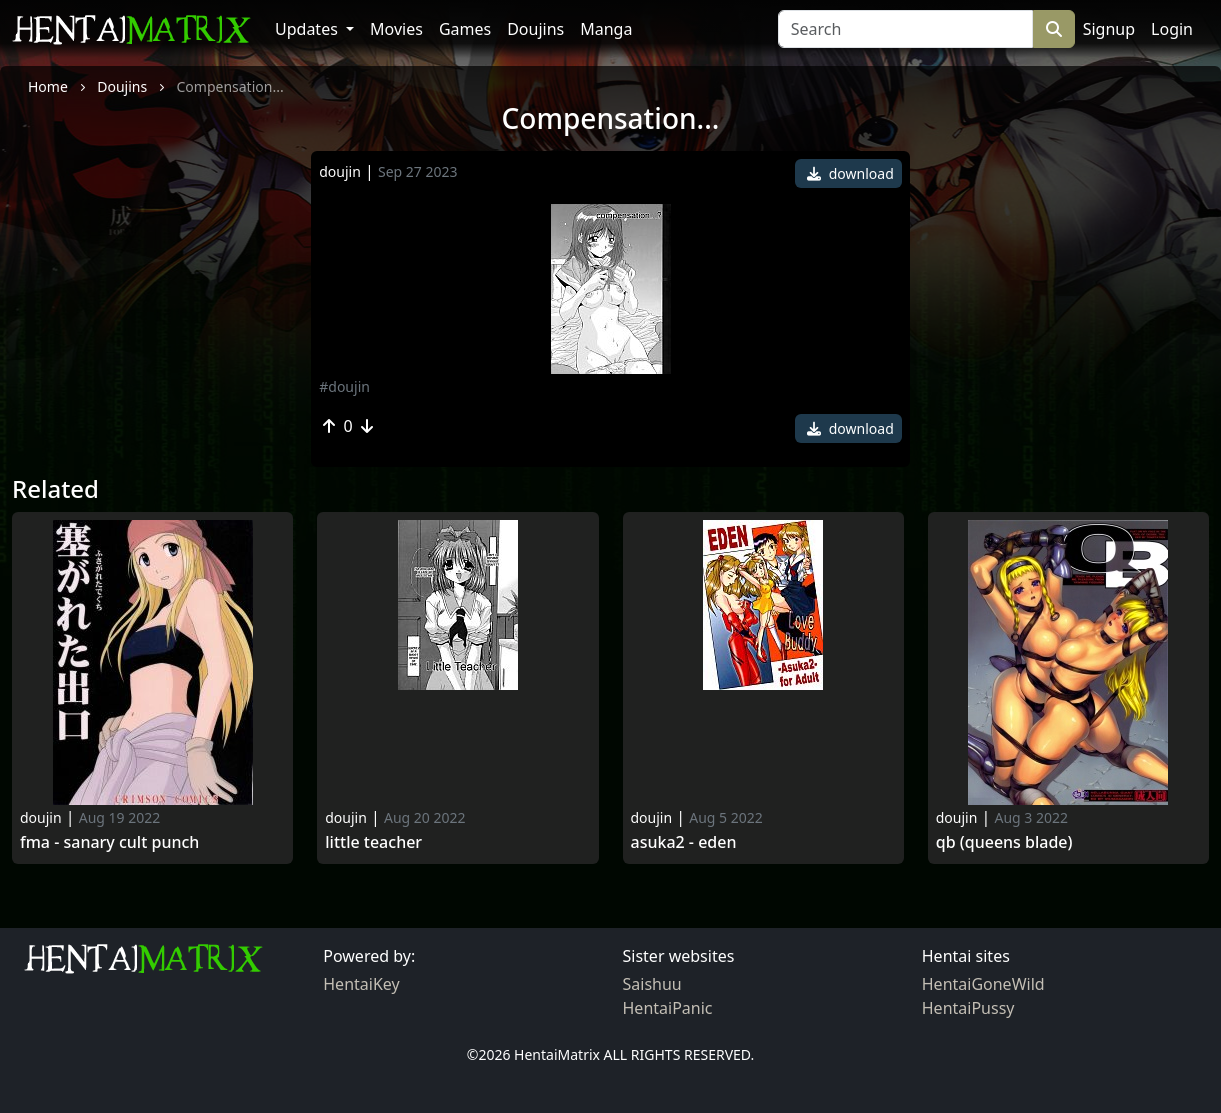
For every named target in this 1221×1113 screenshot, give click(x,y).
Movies (396, 29)
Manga (606, 29)
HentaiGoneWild (983, 984)
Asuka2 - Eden (684, 842)
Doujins (535, 29)
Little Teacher (373, 842)
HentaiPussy (968, 1008)
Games (465, 29)
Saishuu (652, 984)
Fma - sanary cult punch (109, 842)
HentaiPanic (668, 1008)
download (850, 173)
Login (1172, 29)
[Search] (905, 29)
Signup (1109, 29)
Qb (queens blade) (1004, 842)
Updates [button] (308, 29)
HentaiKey (361, 984)
